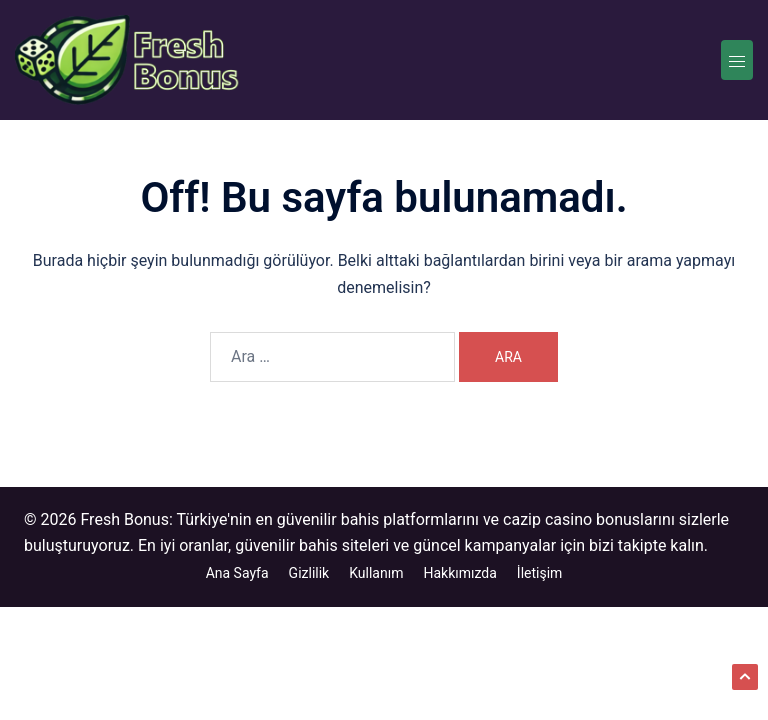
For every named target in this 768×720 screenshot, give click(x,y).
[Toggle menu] (737, 60)
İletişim (540, 573)
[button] (745, 677)
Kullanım (376, 573)
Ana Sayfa (237, 573)
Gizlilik (309, 573)
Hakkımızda (459, 573)
